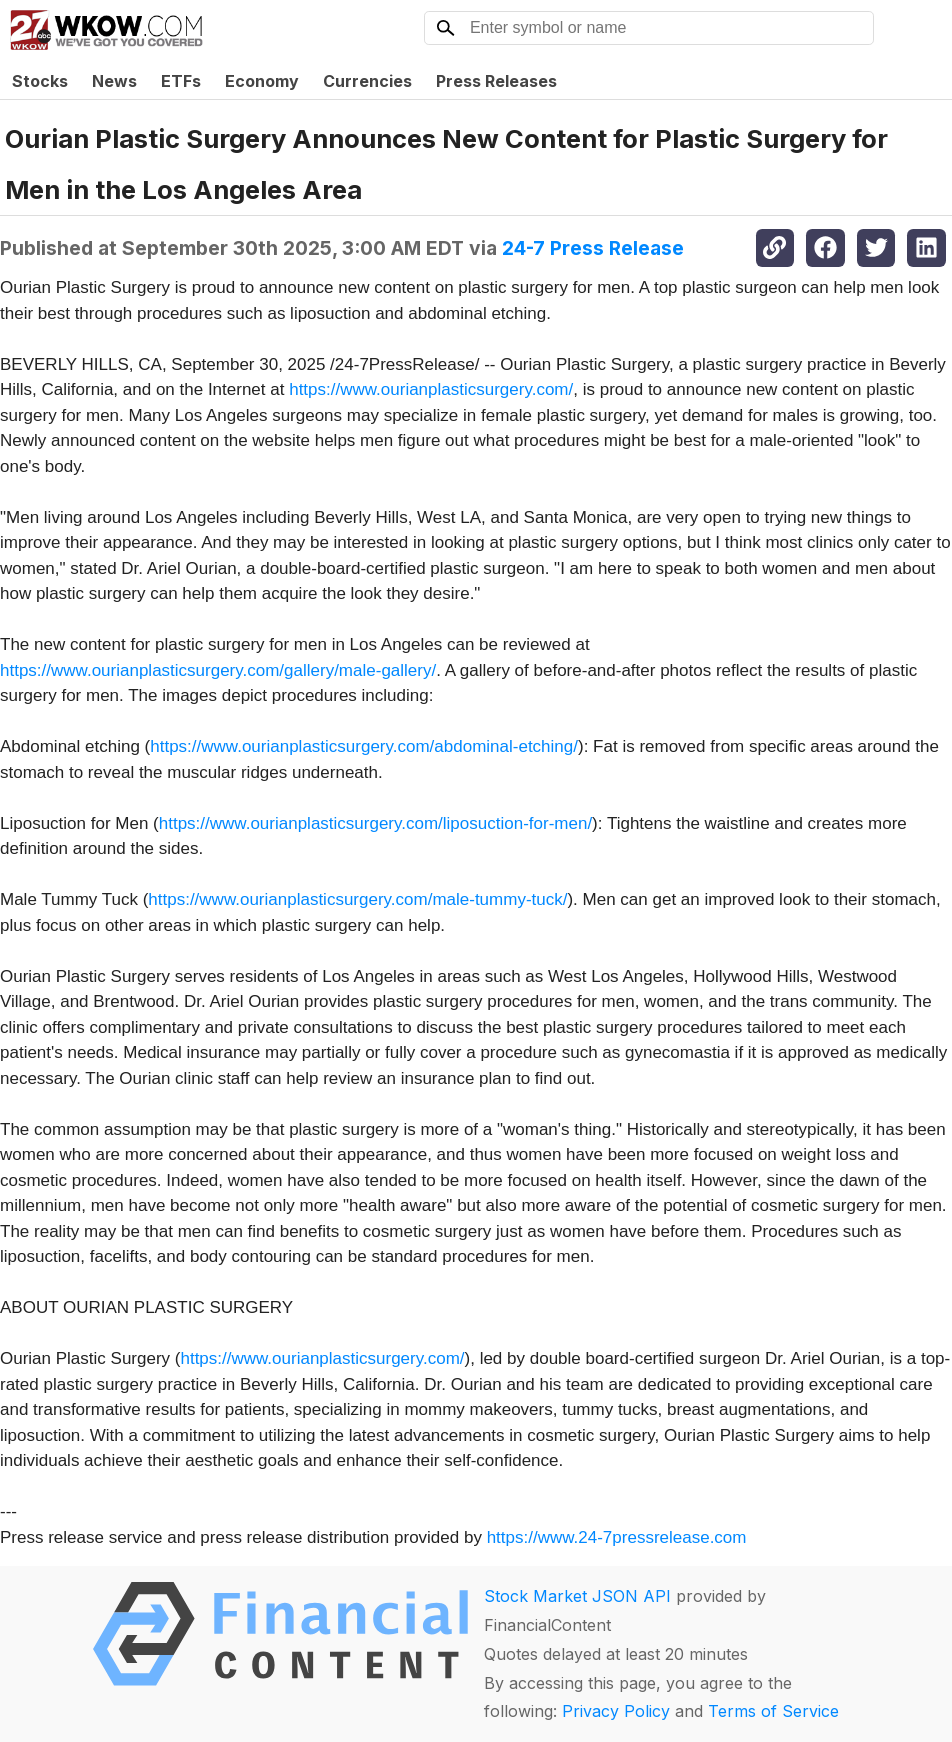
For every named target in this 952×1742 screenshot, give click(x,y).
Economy (262, 81)
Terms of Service (773, 1711)
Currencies (367, 81)
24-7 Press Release (593, 248)
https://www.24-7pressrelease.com (617, 1537)
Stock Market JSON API (577, 1596)
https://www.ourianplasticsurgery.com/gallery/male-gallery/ (218, 670)
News (114, 81)
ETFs (181, 81)
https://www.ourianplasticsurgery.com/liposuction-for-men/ (375, 823)
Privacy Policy (616, 1711)
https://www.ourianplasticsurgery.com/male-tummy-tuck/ (357, 899)
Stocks (40, 81)
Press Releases (496, 81)
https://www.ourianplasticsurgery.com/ (431, 389)
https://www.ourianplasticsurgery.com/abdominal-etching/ (364, 746)
